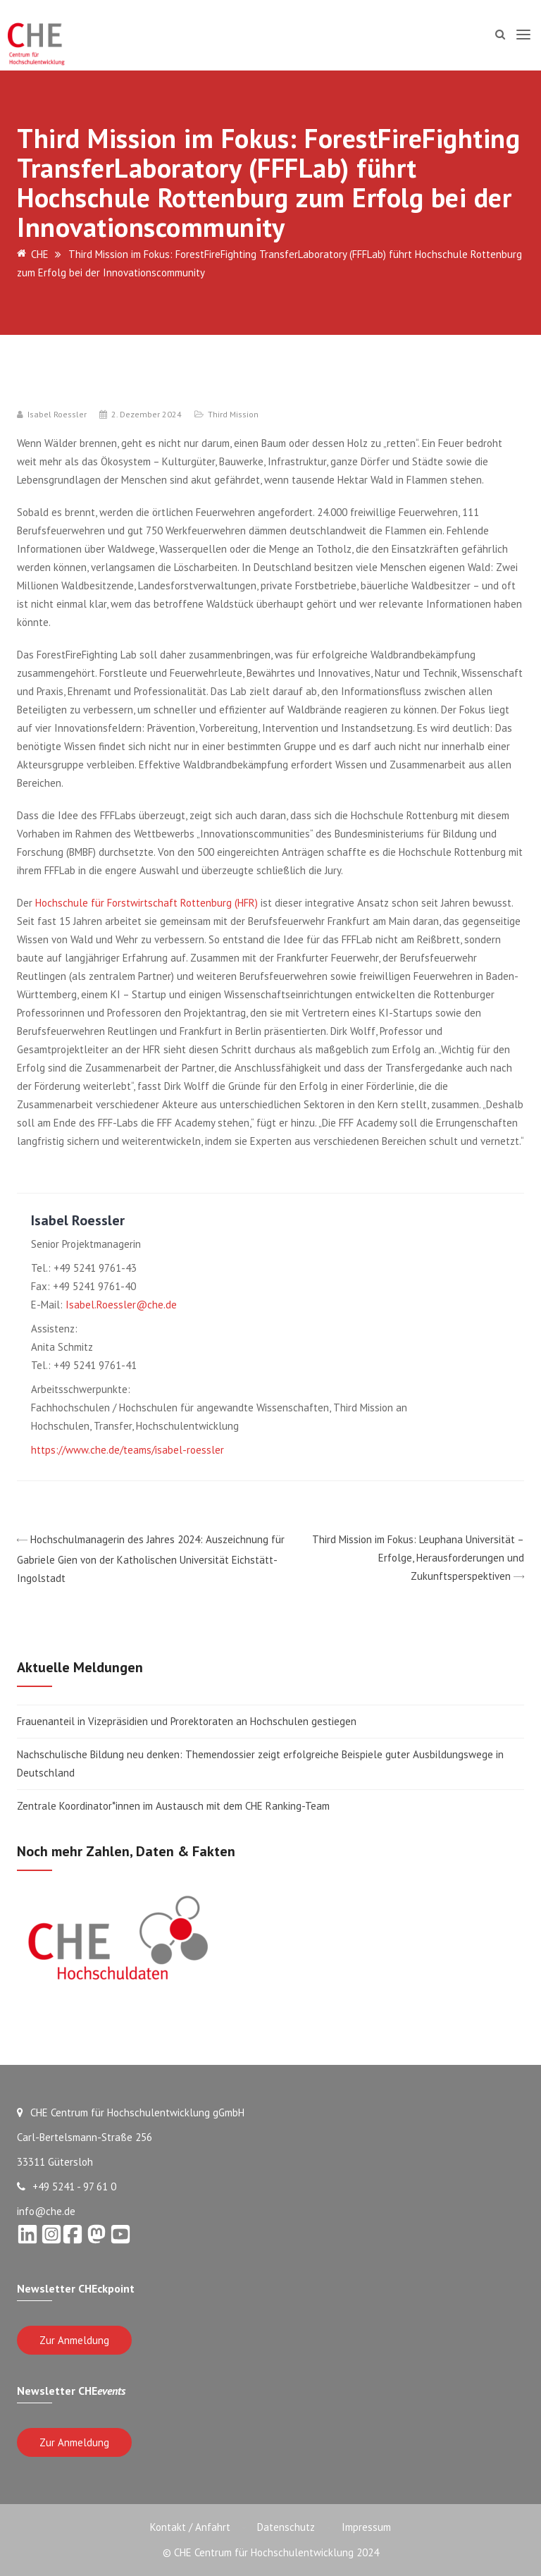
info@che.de (46, 2211)
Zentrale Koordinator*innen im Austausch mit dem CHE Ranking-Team (173, 1806)
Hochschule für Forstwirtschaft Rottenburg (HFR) (146, 902)
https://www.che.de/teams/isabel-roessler (127, 1449)
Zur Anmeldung (74, 2340)
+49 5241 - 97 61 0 (66, 2186)
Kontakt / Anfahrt (189, 2527)
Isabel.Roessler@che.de (121, 1304)
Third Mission (233, 414)
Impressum (367, 2527)
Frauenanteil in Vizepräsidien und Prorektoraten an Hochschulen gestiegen (186, 1721)
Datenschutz (286, 2527)
